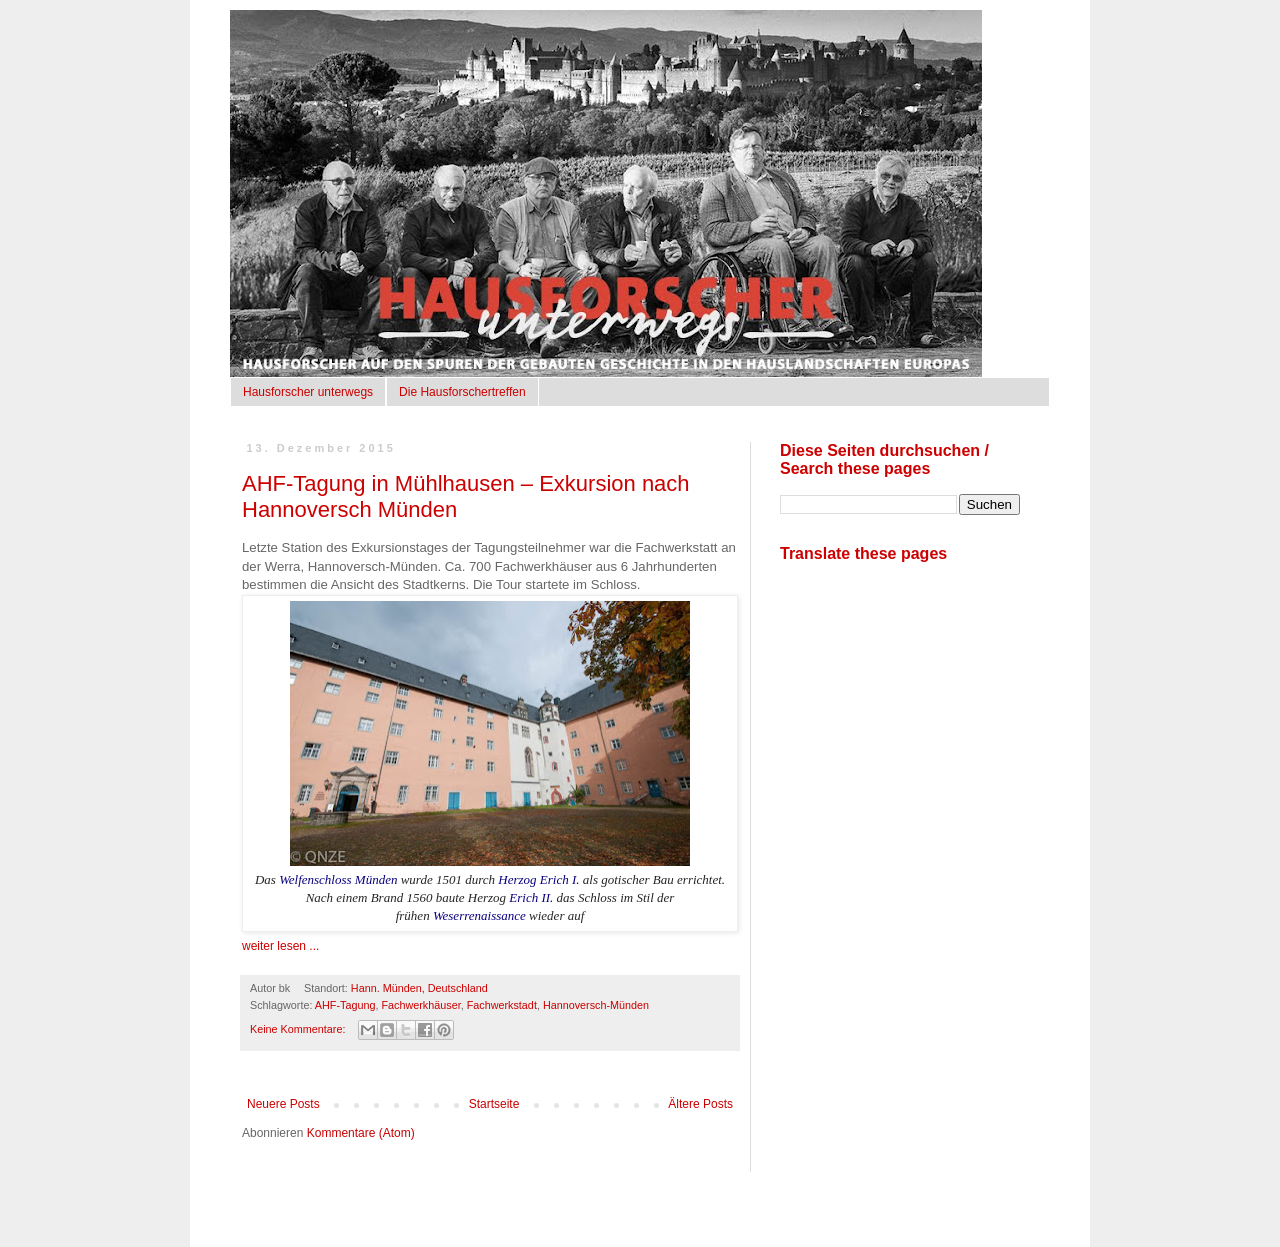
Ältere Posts (700, 1104)
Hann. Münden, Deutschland (419, 988)
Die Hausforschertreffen (462, 392)
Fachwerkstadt (502, 1005)
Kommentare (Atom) (361, 1133)
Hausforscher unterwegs (308, 392)
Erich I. (560, 879)
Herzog (517, 879)
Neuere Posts (283, 1104)
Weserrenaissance (479, 915)
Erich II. (531, 897)
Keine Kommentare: (299, 1029)
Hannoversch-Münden (596, 1005)
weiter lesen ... (280, 946)
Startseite (494, 1104)
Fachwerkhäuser (420, 1005)
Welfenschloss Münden (338, 879)
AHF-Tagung (345, 1005)
